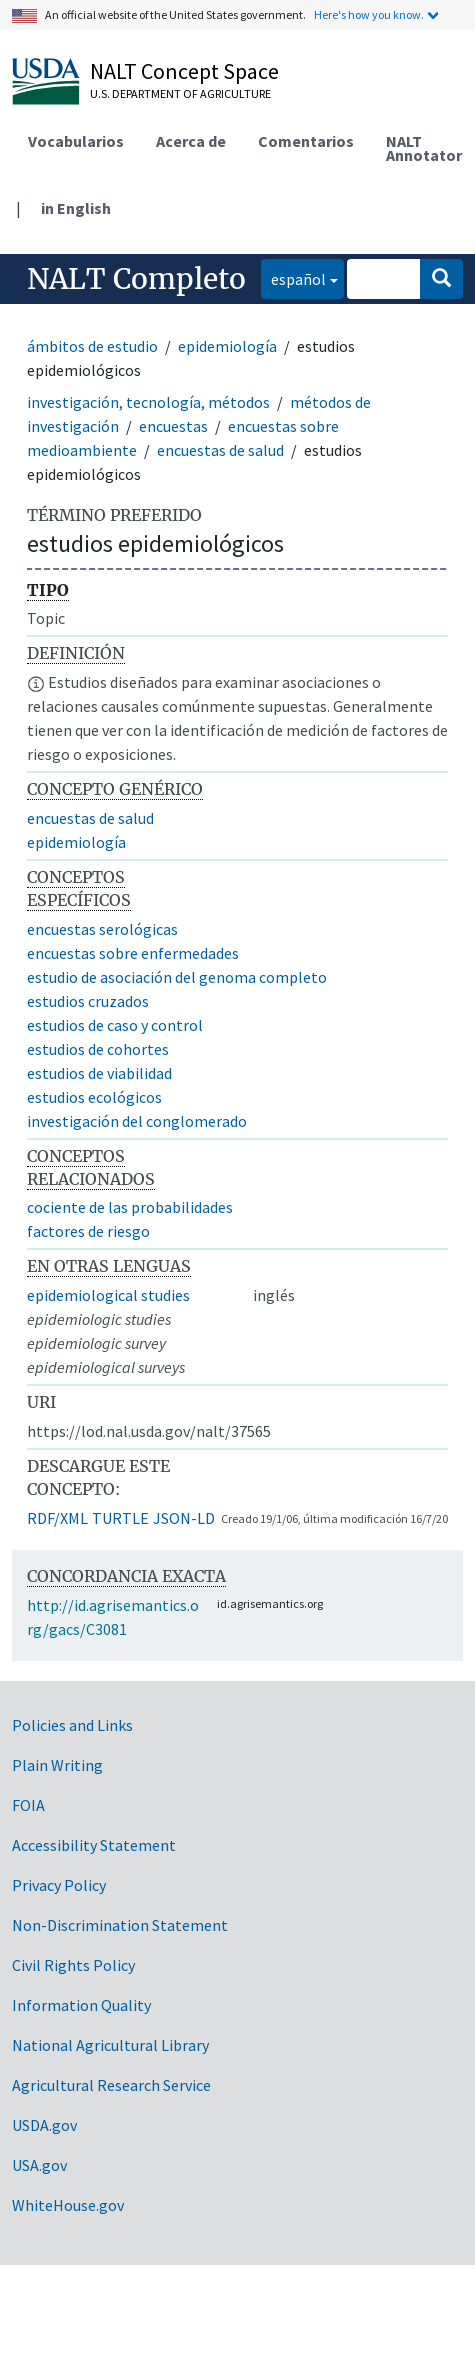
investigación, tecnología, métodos (148, 402)
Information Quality (81, 2005)
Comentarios (306, 141)
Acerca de (191, 141)
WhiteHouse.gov (68, 2205)
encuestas (173, 426)
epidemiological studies (108, 1295)
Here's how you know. (369, 14)
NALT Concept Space (184, 71)
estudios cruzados (88, 1001)
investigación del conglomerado (137, 1121)
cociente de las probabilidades (130, 1207)
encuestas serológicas (102, 929)
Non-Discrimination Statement (120, 1925)
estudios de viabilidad (99, 1073)
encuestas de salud (220, 450)
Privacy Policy (59, 1885)
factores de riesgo (88, 1231)
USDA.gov (44, 2125)
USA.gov (39, 2165)
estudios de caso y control (115, 1025)
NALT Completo (136, 279)
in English (76, 208)
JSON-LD (184, 1518)
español (293, 277)
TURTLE (120, 1518)
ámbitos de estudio (92, 346)
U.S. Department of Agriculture (180, 93)
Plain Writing (57, 1765)
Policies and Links (72, 1725)
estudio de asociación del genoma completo (177, 977)
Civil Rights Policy (73, 1965)
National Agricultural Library (110, 2045)
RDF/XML (57, 1518)
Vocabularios (76, 141)
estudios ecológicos (94, 1097)
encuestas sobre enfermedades (133, 953)
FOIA (28, 1805)
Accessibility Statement (94, 1845)
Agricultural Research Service (111, 2085)
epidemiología (227, 346)
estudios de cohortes (98, 1049)
